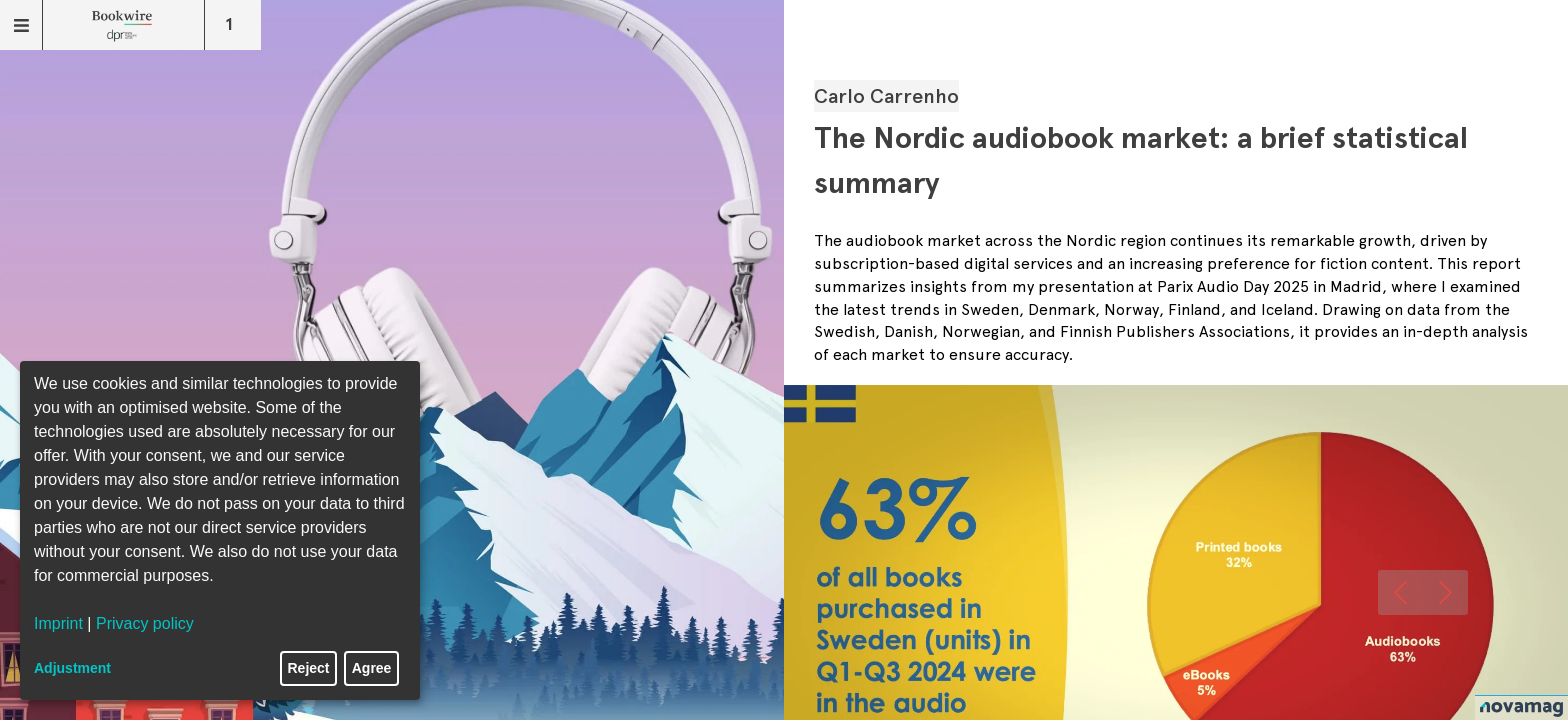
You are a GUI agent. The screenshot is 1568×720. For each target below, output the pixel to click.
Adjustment (72, 668)
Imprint (58, 623)
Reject (309, 668)
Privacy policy (145, 623)
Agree (372, 668)
